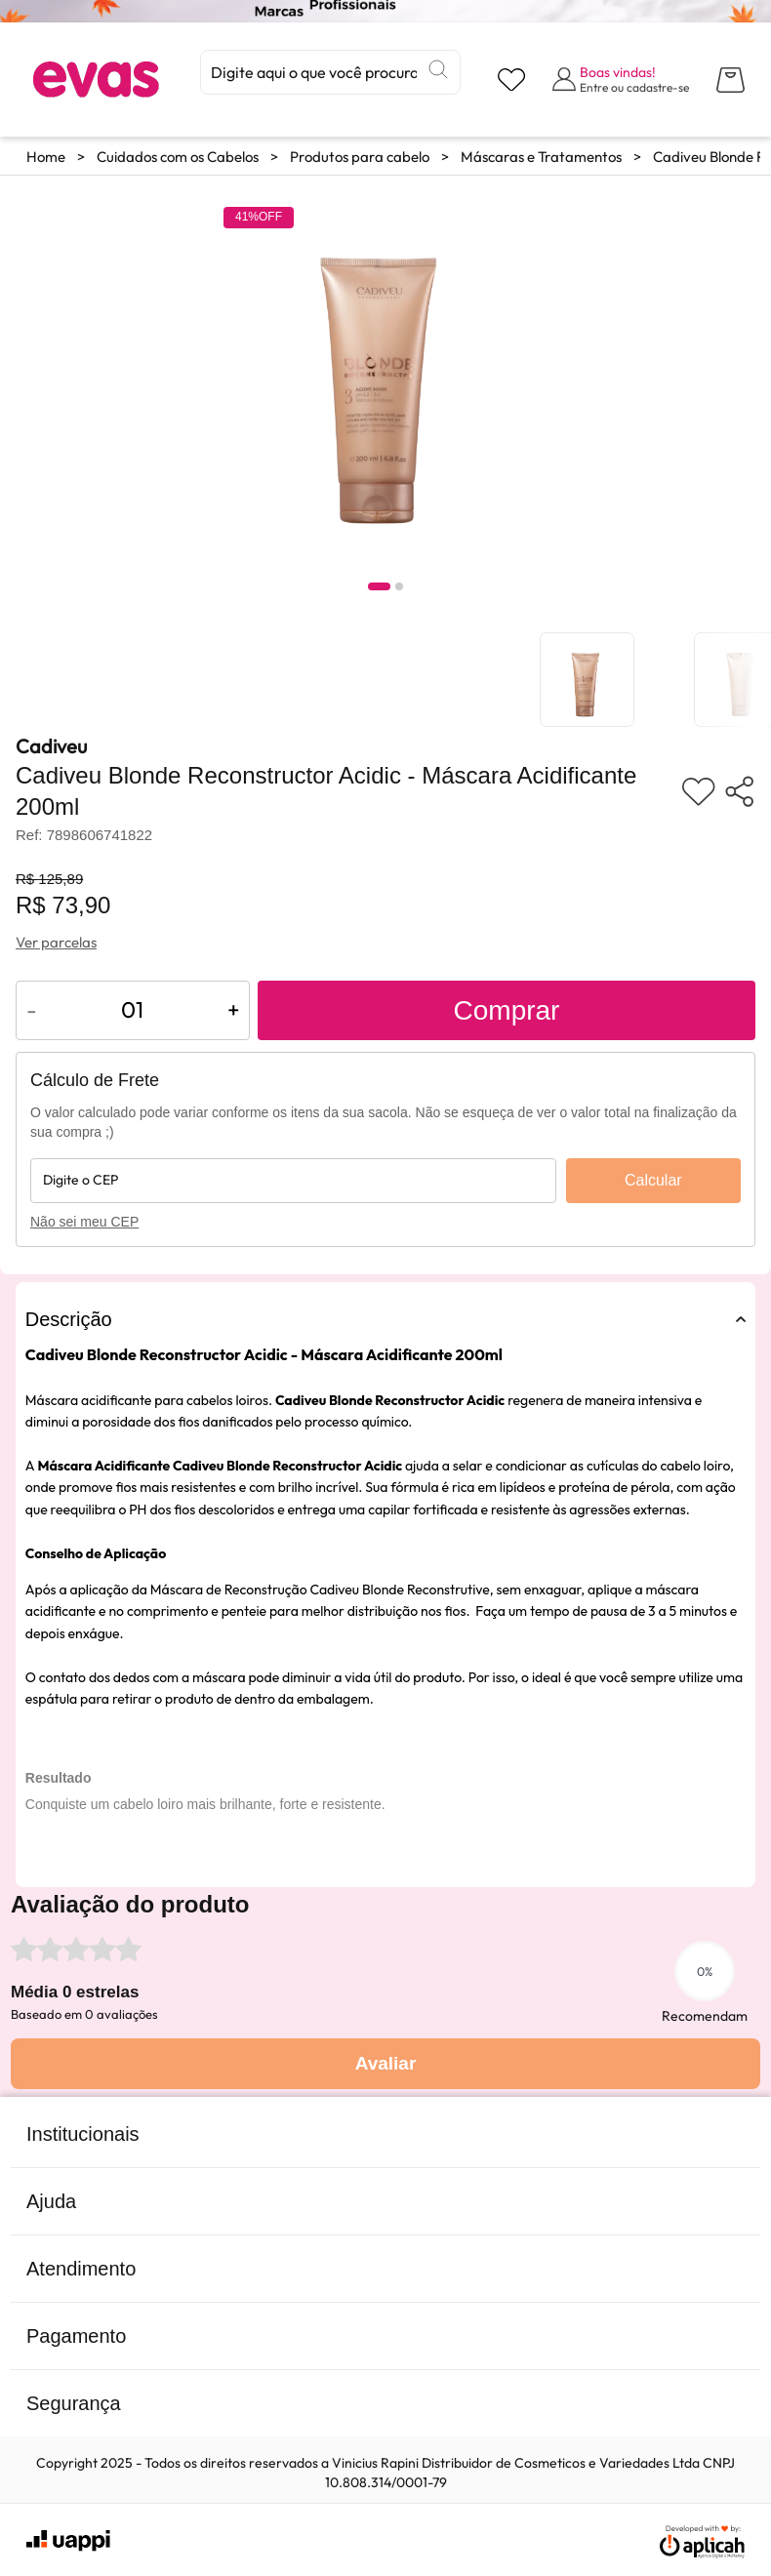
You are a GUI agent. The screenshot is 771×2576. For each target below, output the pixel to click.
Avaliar (386, 2063)
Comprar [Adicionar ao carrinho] (507, 1010)
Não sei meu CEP (84, 1221)
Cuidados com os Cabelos (178, 156)
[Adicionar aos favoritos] (698, 791)
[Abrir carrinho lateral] (730, 80)
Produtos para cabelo (359, 156)
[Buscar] (438, 69)
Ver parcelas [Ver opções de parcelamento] (56, 942)
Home (45, 156)
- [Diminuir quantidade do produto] (31, 1009)
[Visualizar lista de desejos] (511, 80)
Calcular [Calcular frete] (653, 1180)
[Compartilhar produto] (739, 791)
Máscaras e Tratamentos (541, 156)
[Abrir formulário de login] (620, 79)
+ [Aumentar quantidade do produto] (233, 1009)
